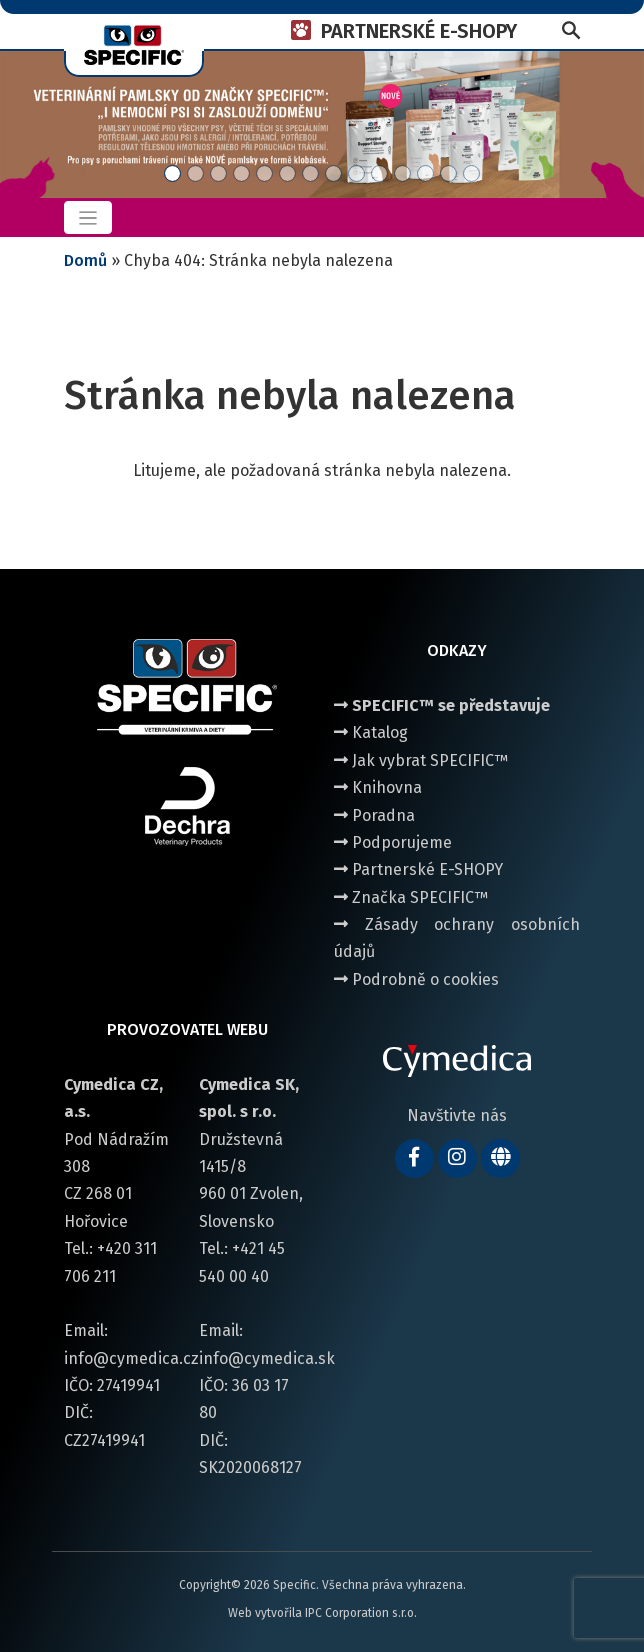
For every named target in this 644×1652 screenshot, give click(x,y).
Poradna (374, 815)
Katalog (371, 732)
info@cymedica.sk (267, 1358)
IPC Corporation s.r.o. (361, 1613)
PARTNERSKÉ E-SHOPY (419, 31)
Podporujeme (393, 842)
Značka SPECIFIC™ (411, 897)
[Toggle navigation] (88, 217)
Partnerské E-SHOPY (418, 869)
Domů (85, 260)
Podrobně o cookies (416, 979)
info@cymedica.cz (131, 1358)
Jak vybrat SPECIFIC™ (421, 760)
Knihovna (378, 787)
